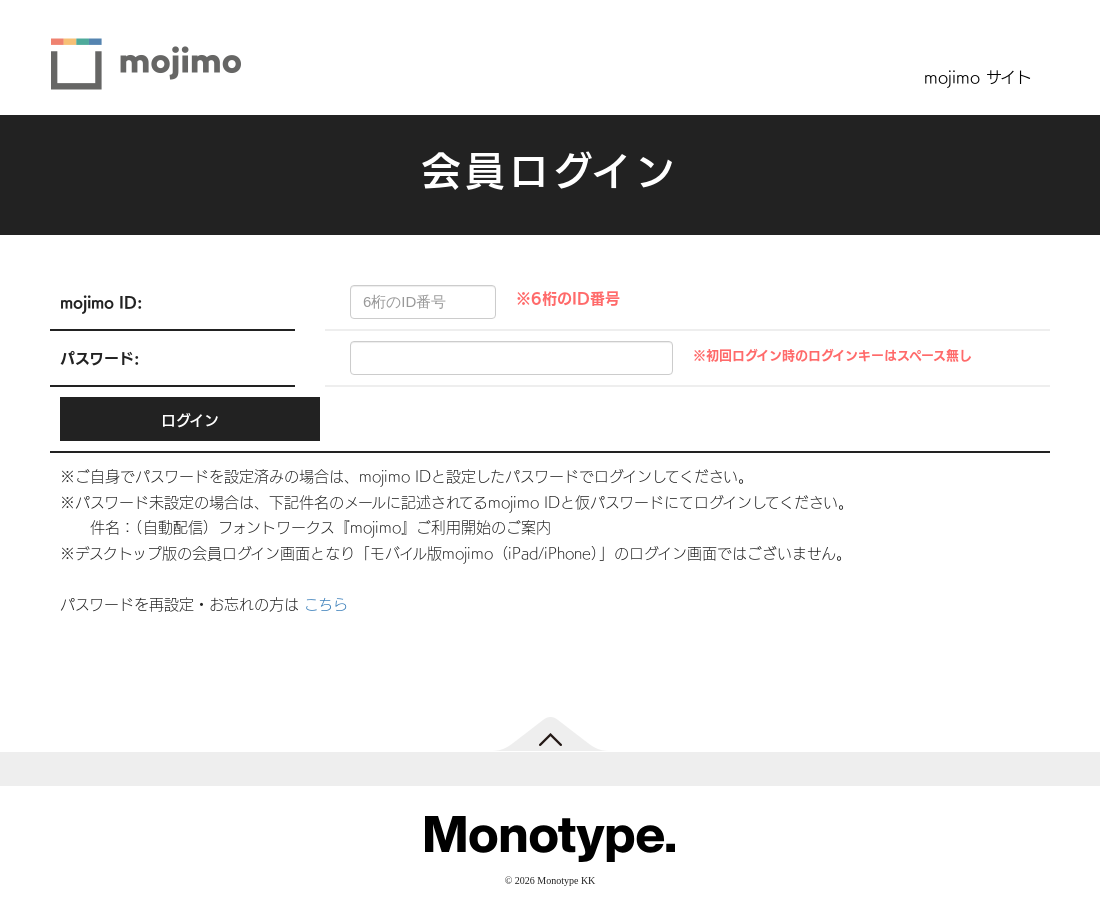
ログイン (190, 419)
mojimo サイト (978, 76)
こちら (326, 603)
